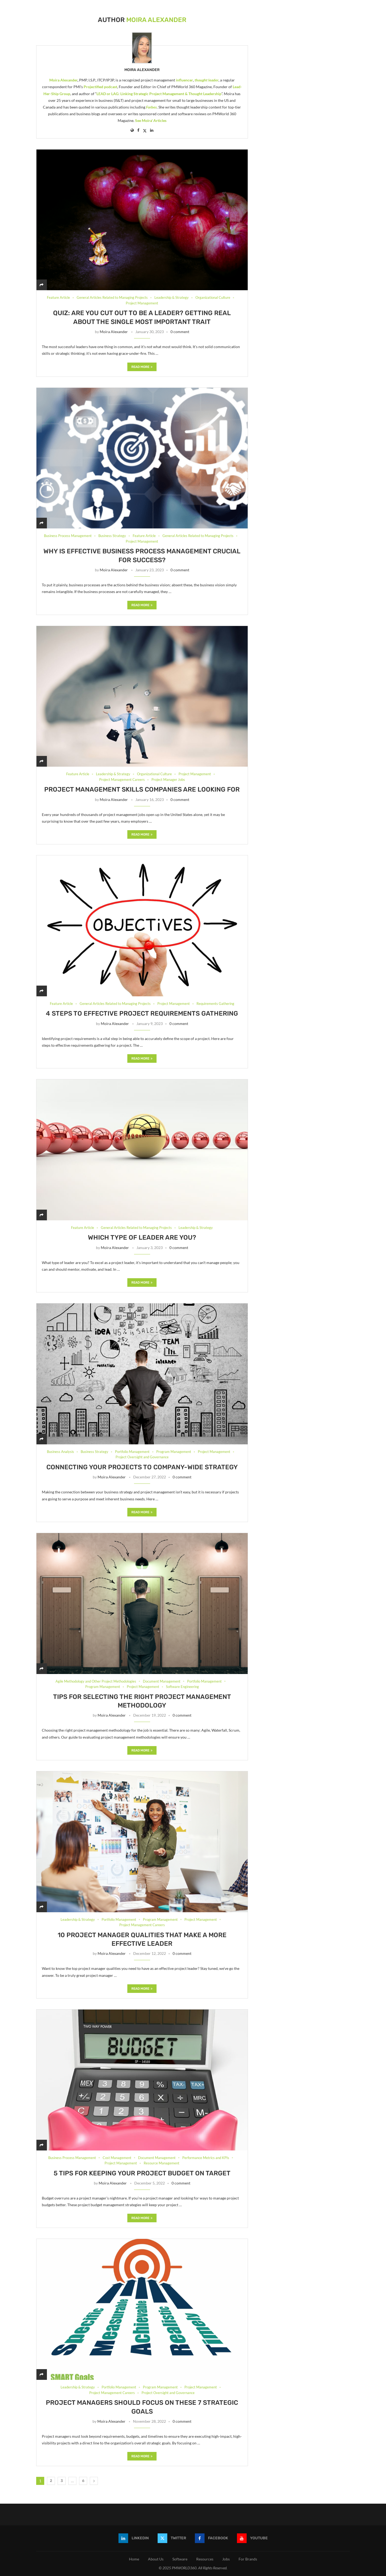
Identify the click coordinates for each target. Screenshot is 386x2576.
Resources (204, 2559)
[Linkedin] (133, 2538)
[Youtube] (252, 2538)
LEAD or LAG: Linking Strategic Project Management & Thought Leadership (158, 93)
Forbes (151, 107)
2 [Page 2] (51, 2480)
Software (179, 2559)
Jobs (226, 2559)
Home (134, 2559)
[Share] (41, 284)
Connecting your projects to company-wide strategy (142, 1467)
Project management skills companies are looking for (142, 789)
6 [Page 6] (83, 2480)
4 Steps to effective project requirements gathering (142, 1013)
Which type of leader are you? (142, 1237)
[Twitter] (172, 2538)
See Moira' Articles (150, 120)
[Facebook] (211, 2538)
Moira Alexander (141, 70)
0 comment (179, 331)
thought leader (206, 80)
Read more (142, 367)
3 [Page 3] (62, 2480)
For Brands (248, 2559)
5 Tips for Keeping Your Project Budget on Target (142, 2173)
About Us (156, 2559)
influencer (184, 80)
